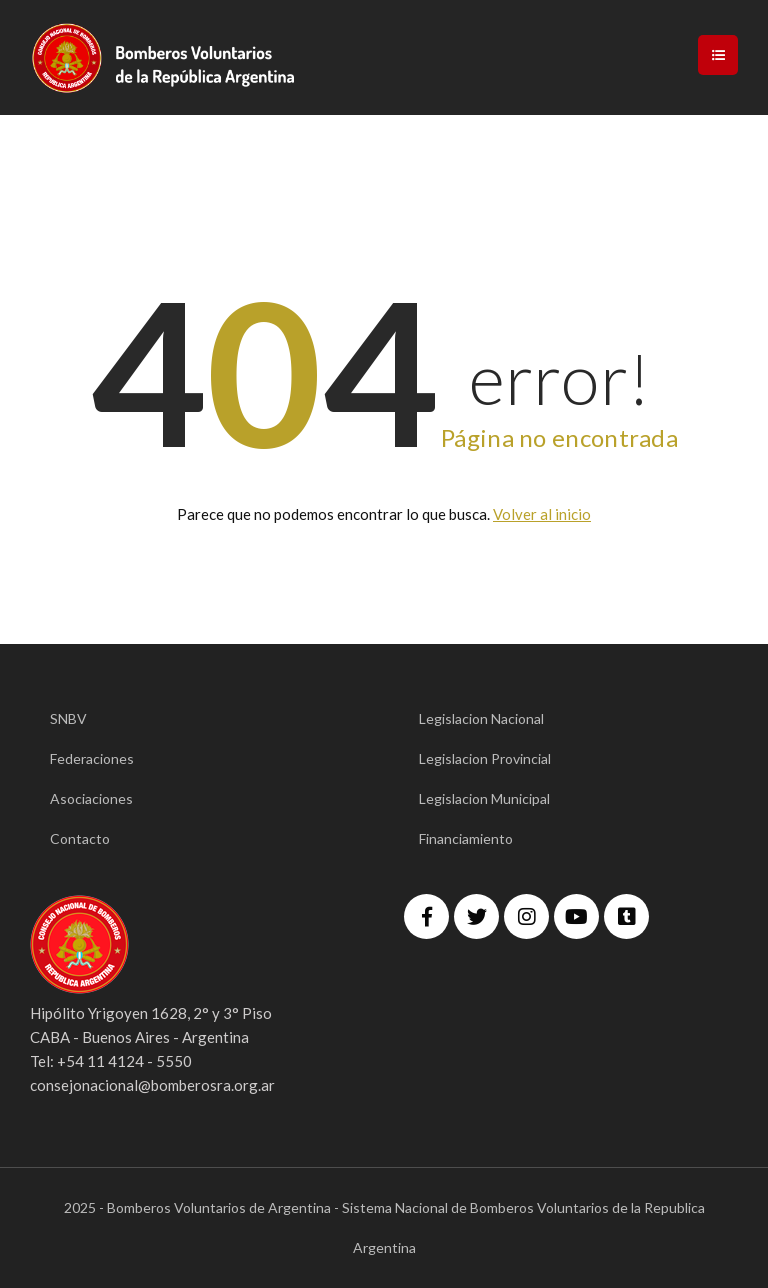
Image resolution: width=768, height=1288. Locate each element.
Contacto (80, 838)
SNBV (68, 718)
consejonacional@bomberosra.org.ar (152, 1085)
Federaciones (92, 758)
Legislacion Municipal (484, 798)
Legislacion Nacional (481, 718)
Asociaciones (91, 798)
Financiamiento (466, 838)
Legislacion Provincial (485, 758)
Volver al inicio (542, 514)
